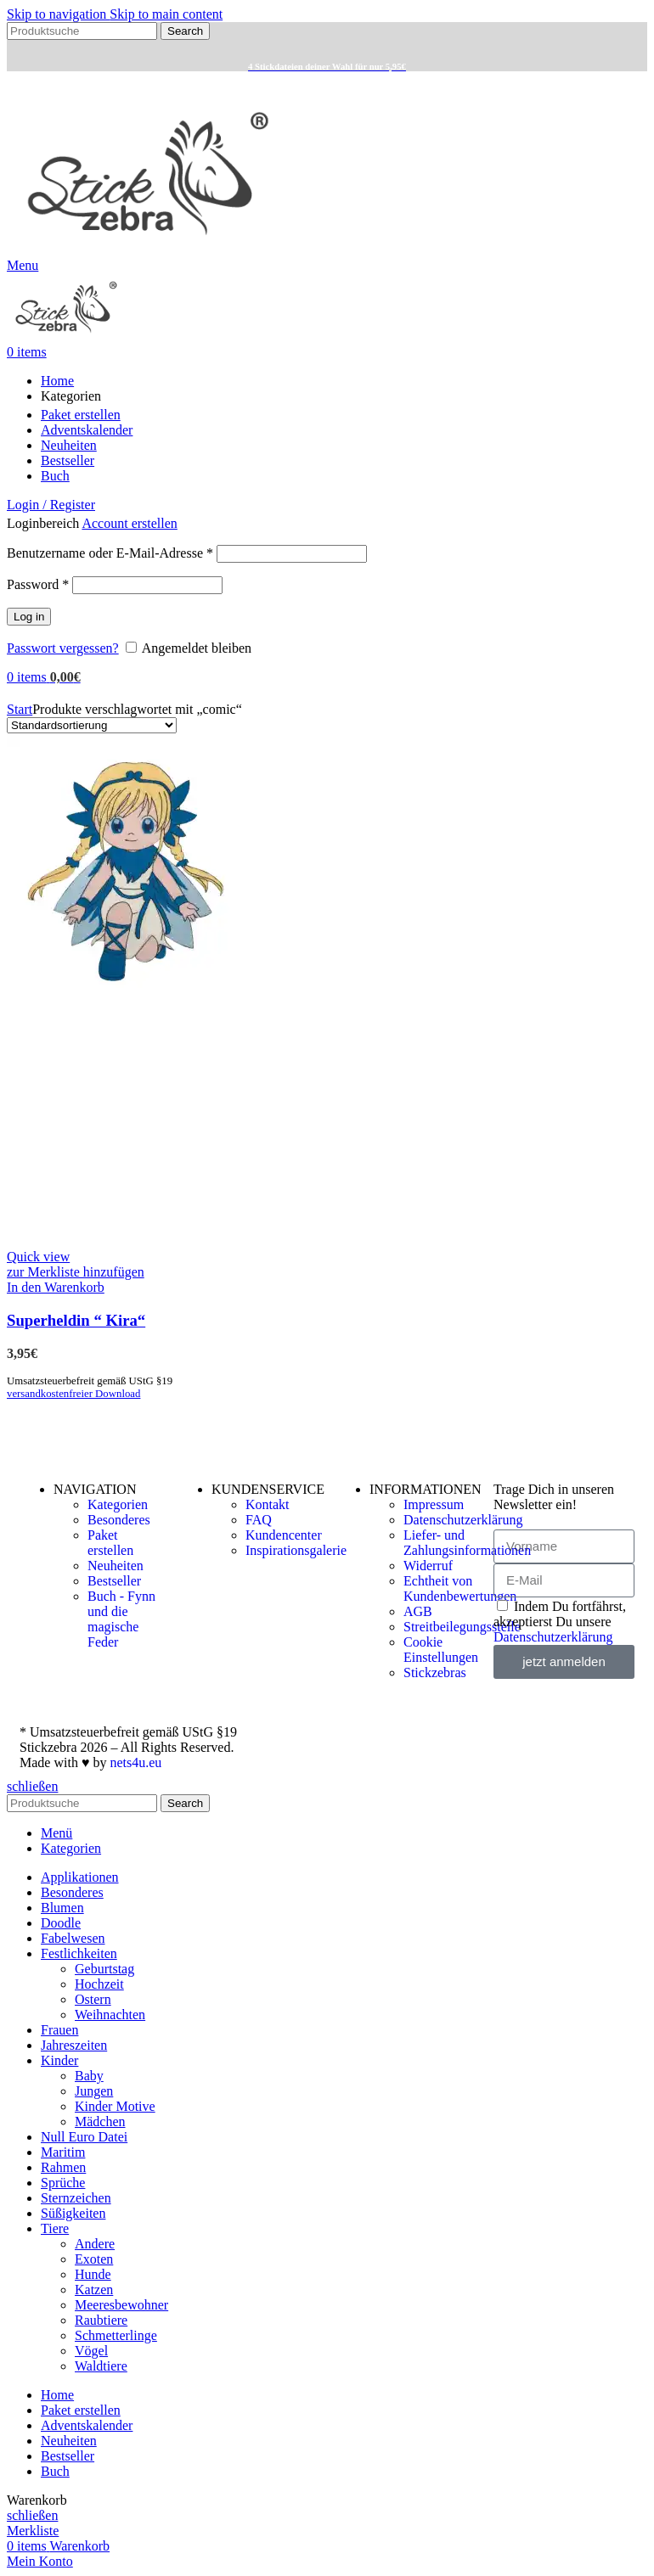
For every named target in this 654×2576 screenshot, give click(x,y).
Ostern (93, 1999)
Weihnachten (110, 2014)
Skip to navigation (58, 14)
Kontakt (267, 1504)
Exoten (94, 2259)
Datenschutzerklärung (462, 1519)
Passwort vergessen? (63, 648)
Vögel (91, 2350)
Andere (95, 2243)
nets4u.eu (135, 1762)
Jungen (94, 2091)
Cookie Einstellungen (440, 1649)
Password (38, 584)
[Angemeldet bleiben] (131, 647)
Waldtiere (101, 2366)
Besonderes (118, 1519)
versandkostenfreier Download (73, 1394)
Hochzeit (99, 1984)
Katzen (94, 2289)
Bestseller (114, 1581)
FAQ (258, 1519)
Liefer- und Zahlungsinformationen (467, 1542)
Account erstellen (129, 523)
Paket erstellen (110, 1542)
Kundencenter (283, 1535)
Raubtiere (101, 2320)
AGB (417, 1611)
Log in (29, 616)
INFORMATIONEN (425, 1489)
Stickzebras (434, 1672)
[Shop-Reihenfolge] (92, 725)
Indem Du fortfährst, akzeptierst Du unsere (559, 1621)
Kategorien (117, 1504)
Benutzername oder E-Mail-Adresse (110, 553)
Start (19, 709)
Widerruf (428, 1565)
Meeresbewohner (121, 2305)
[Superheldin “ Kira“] (134, 983)
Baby (89, 2075)
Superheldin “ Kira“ (76, 1320)
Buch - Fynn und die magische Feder (121, 1619)
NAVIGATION (95, 1489)
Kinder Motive (115, 2106)
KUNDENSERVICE (267, 1489)
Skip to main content (166, 14)
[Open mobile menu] (22, 265)
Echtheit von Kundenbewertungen (459, 1588)
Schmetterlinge (116, 2335)
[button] (55, 1287)
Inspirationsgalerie (296, 1550)
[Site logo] (148, 250)
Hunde (93, 2274)
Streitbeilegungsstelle (462, 1626)
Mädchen (100, 2121)
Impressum (433, 1504)
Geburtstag (104, 1968)
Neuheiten (115, 1565)
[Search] (82, 31)
